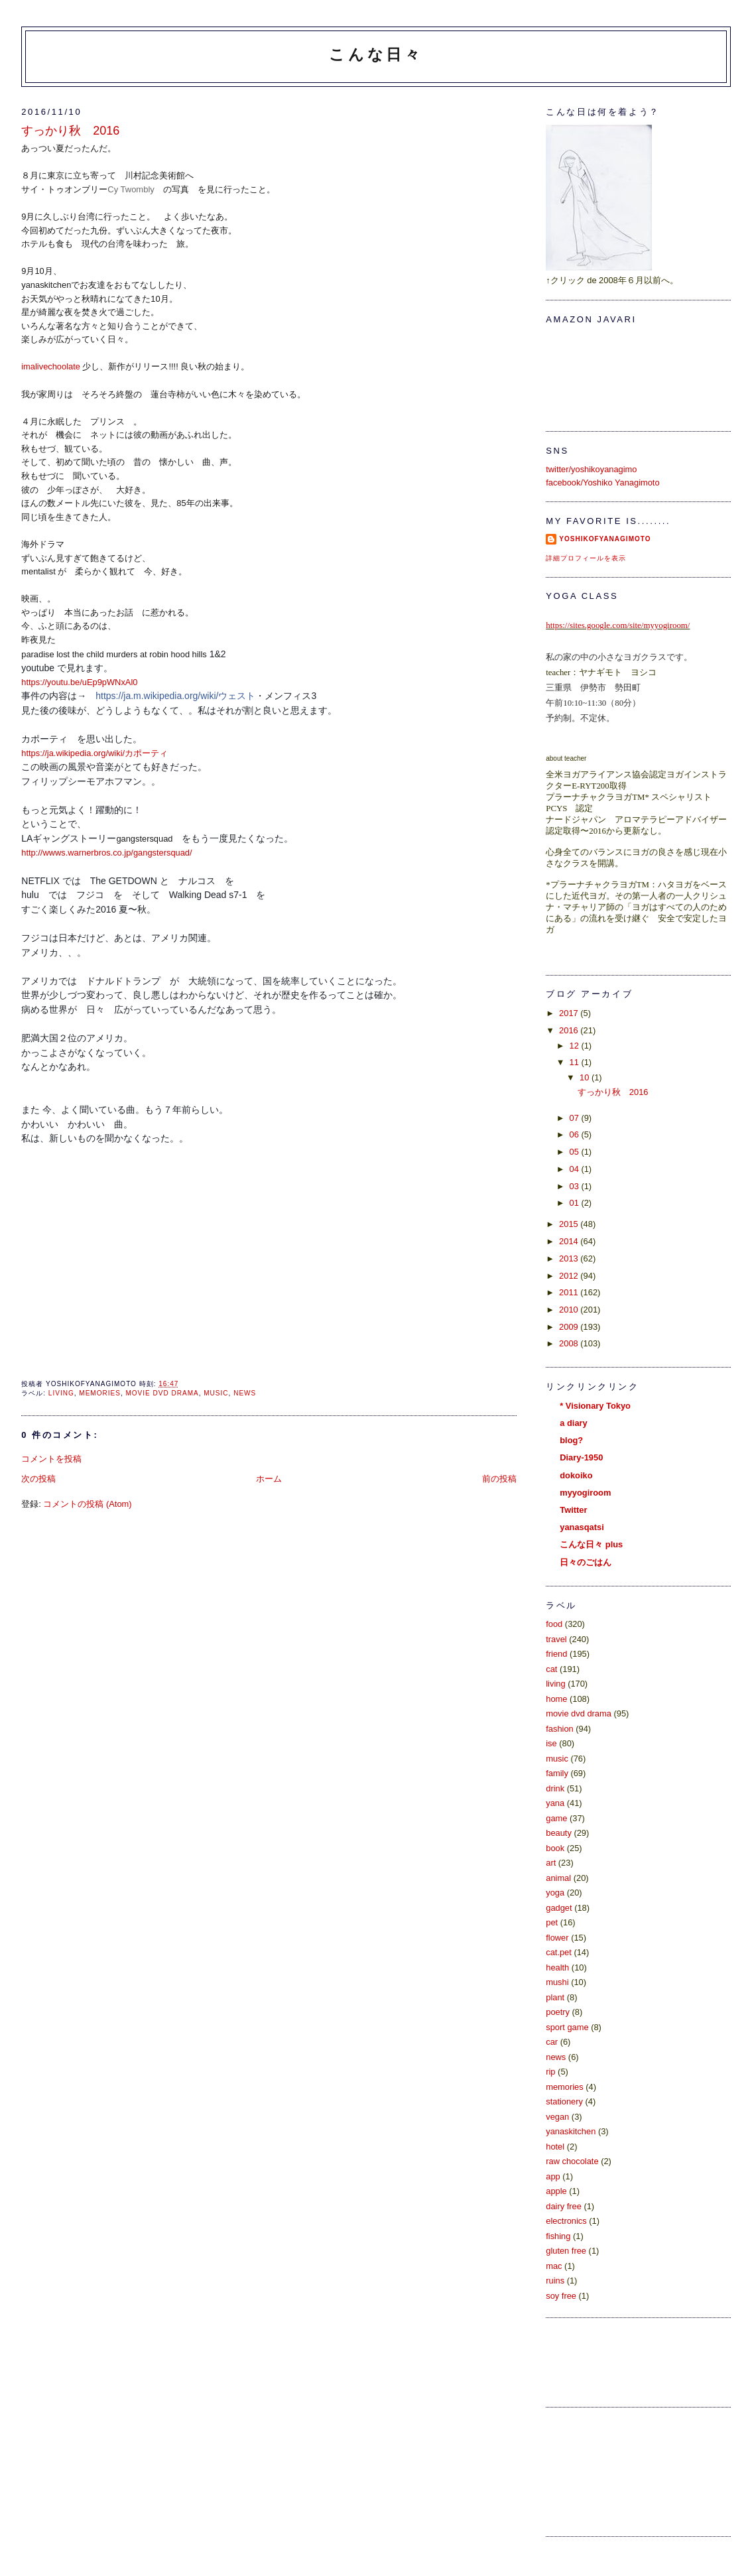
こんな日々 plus (591, 1544)
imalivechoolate (50, 366)
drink (555, 1788)
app (553, 2176)
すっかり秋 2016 (70, 130)
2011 (569, 1292)
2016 (569, 1030)
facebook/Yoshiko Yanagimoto (602, 482)
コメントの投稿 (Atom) (87, 1504)
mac (554, 2266)
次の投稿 (38, 1479)
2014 (569, 1241)
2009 (569, 1327)
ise (551, 1743)
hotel (555, 2147)
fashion (559, 1729)
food (554, 1624)
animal (558, 1878)
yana (555, 1803)
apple (556, 2191)
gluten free (566, 2251)
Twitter (573, 1510)
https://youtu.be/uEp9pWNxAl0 (79, 682)
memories (100, 1393)
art (551, 1863)
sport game (567, 2027)
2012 (569, 1276)
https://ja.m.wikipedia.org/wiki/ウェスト (175, 695)
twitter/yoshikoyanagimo (591, 469)
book (555, 1848)
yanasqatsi (581, 1527)
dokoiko (576, 1475)
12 (576, 1046)
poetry (558, 2012)
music (216, 1393)
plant (555, 1997)
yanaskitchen (570, 2131)
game (556, 1818)
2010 (569, 1310)
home (556, 1699)
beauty (559, 1833)
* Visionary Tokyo (595, 1406)
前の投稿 (499, 1479)
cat (551, 1669)
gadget (559, 1908)
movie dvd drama (161, 1393)
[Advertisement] (605, 2470)
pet (552, 1922)
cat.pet (559, 1952)
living (61, 1393)
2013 (569, 1258)
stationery (564, 2101)
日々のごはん (585, 1562)
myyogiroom (585, 1493)
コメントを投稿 (51, 1459)
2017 (569, 1013)
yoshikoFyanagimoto (605, 539)
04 (576, 1169)
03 (576, 1186)
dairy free (564, 2206)
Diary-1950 (581, 1457)
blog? (571, 1440)
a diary (573, 1423)
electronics (566, 2221)
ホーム (269, 1479)
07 (576, 1118)
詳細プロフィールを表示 (586, 558)
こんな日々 (375, 54)
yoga (555, 1893)
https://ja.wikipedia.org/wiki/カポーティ (94, 753)
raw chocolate (572, 2161)
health (557, 1967)
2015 (569, 1224)
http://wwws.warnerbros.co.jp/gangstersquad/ (106, 853)
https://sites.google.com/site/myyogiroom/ (618, 625)
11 (576, 1062)
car (552, 2042)
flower (557, 1938)
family (557, 1773)
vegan (557, 2117)
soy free (561, 2296)
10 (586, 1077)
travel (556, 1639)
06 (576, 1134)
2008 (569, 1343)
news (244, 1393)
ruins (555, 2281)
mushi (557, 1982)
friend (556, 1654)
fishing (558, 2236)
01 (576, 1203)
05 (576, 1152)
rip (550, 2072)
